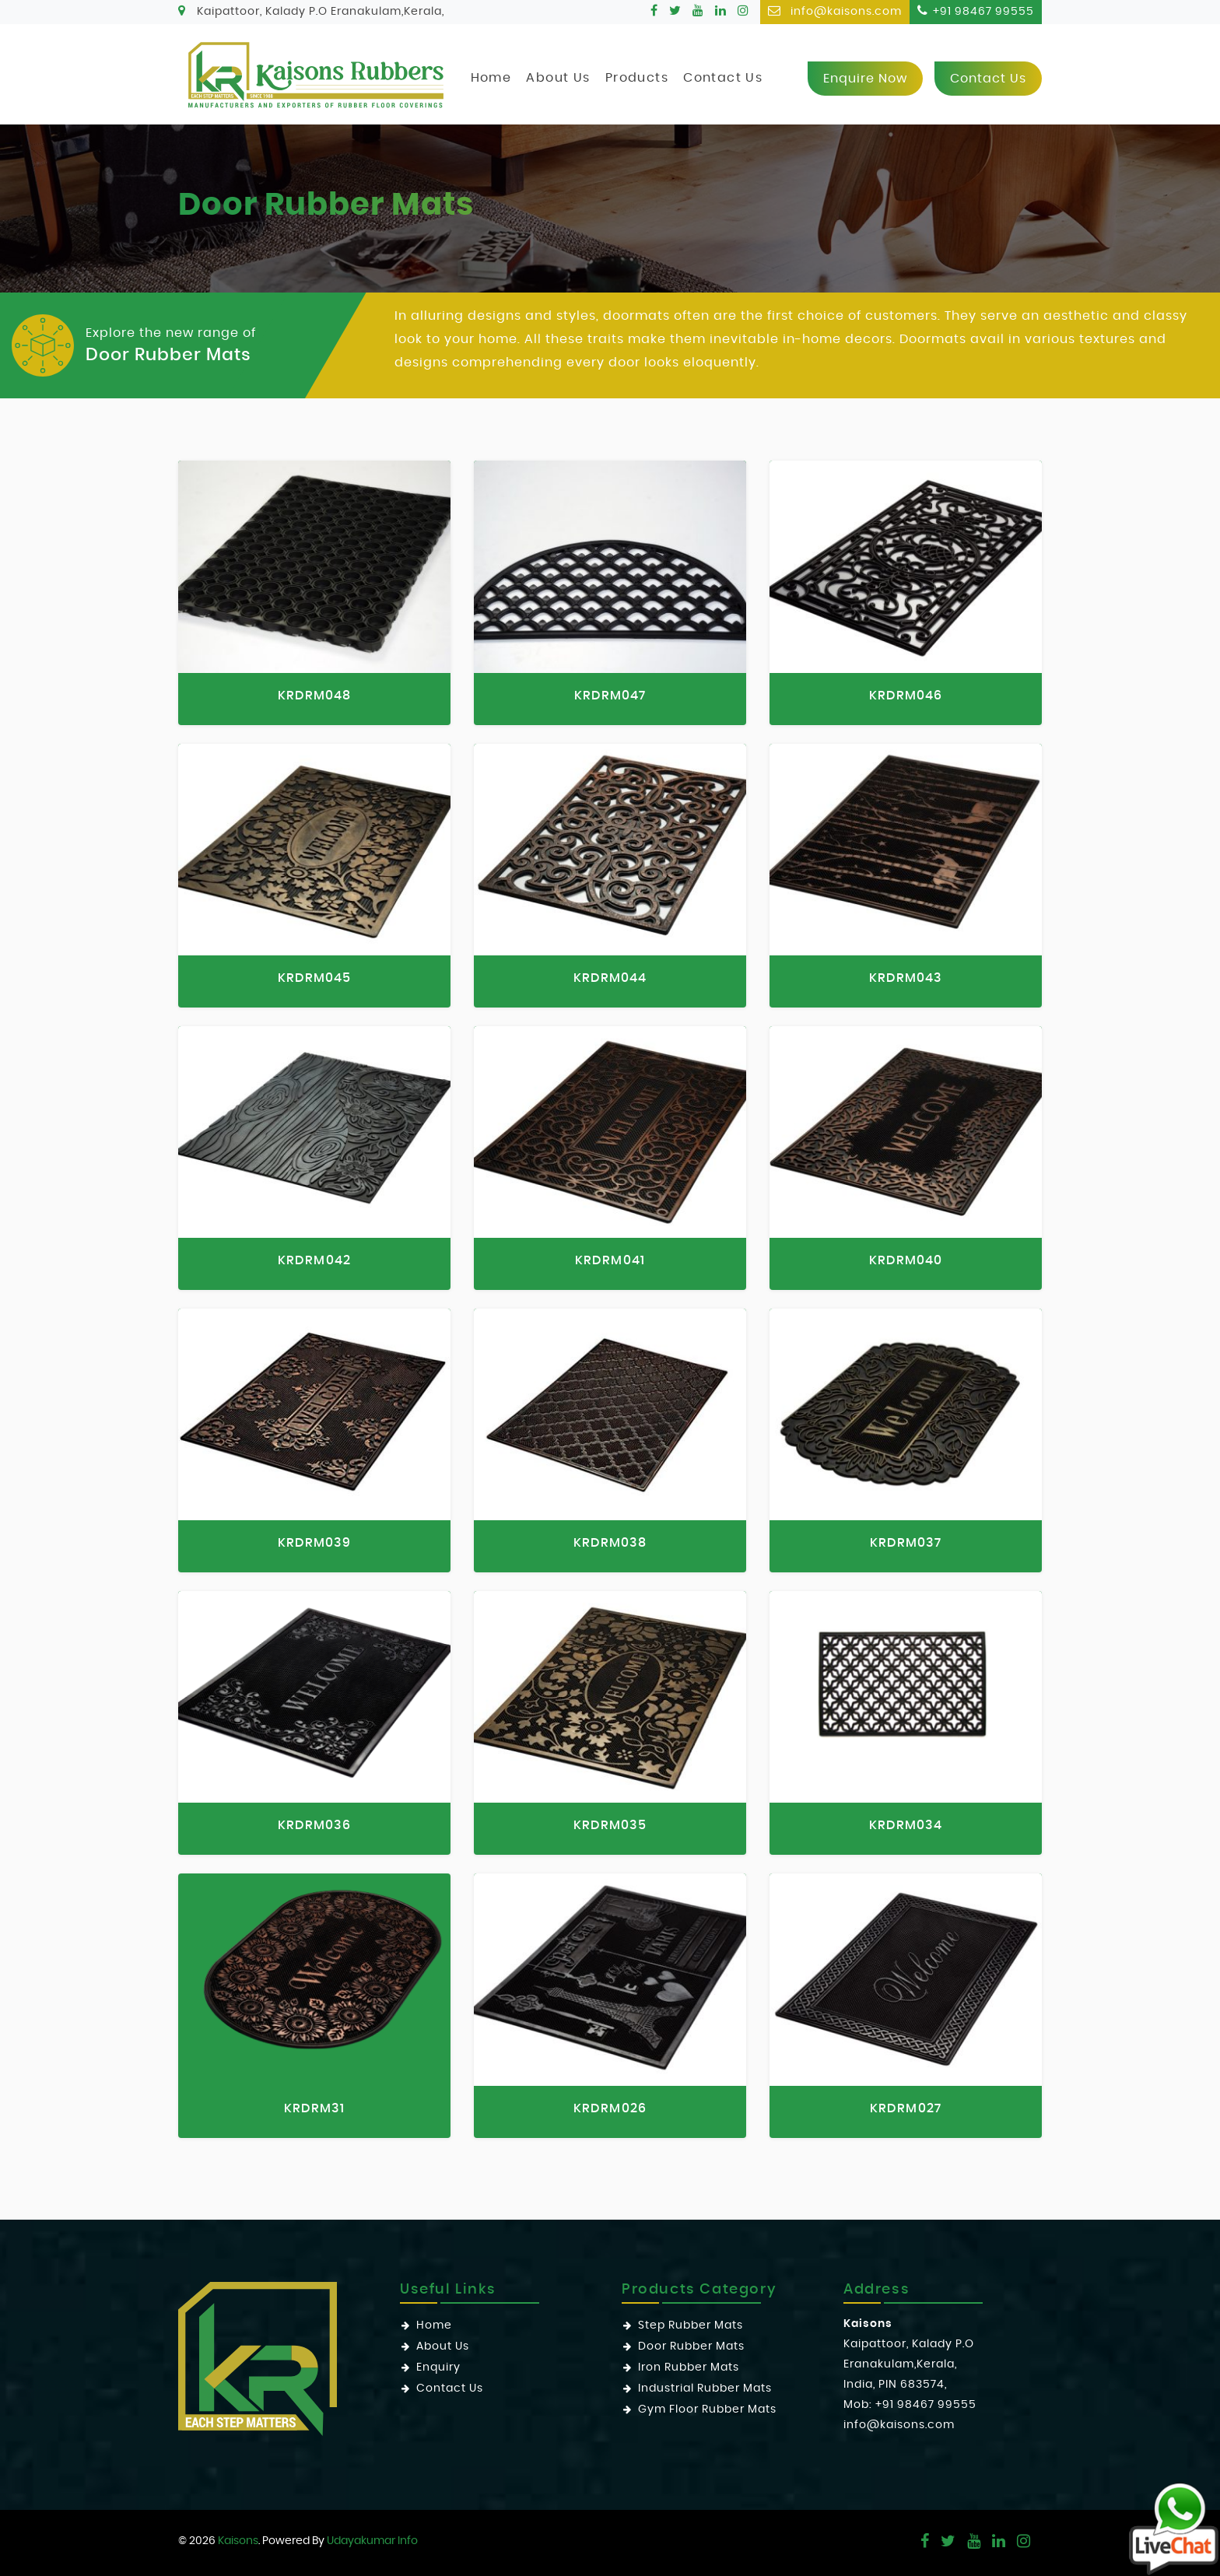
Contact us (988, 78)
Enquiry (438, 2367)
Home (491, 78)
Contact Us (722, 78)
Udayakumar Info (372, 2541)
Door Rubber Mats (691, 2346)
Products (636, 78)
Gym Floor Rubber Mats (707, 2409)
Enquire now (865, 78)
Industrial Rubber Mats (705, 2388)
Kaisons (238, 2541)
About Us (558, 78)
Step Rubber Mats (690, 2325)
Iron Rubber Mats (688, 2367)
